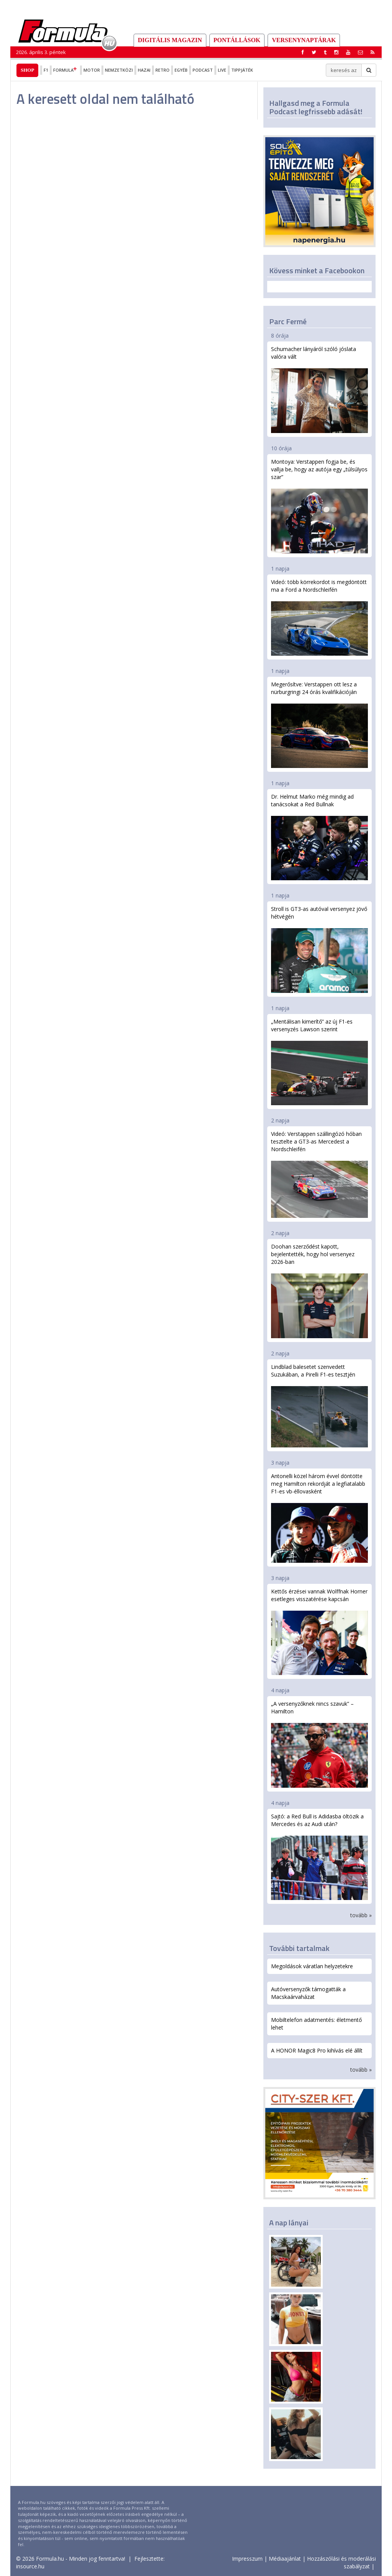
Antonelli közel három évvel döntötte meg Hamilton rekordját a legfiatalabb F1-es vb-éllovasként (319, 1517)
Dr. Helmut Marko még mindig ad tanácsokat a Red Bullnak (319, 836)
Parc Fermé (288, 321)
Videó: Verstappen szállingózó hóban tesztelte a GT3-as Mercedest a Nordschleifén (319, 1174)
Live (222, 70)
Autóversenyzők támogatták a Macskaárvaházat (308, 1992)
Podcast (203, 70)
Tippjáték (242, 70)
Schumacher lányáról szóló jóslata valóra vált (319, 389)
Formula (65, 69)
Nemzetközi (119, 70)
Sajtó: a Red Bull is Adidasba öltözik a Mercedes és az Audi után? (319, 1856)
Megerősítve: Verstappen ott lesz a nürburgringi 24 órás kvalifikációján (319, 724)
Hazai (144, 70)
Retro (162, 70)
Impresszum (247, 2558)
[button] (372, 52)
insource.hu (30, 2566)
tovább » (361, 1915)
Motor (91, 70)
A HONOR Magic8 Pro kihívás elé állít (317, 2050)
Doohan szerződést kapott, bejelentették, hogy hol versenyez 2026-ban (319, 1290)
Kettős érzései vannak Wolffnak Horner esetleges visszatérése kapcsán (319, 1631)
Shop (27, 70)
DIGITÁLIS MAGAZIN (170, 40)
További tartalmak (299, 1948)
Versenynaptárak (304, 40)
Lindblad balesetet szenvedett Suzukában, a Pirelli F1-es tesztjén (319, 1405)
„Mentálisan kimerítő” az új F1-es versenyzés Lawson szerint (319, 1061)
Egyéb (181, 70)
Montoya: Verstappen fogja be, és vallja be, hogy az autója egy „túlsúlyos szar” (319, 505)
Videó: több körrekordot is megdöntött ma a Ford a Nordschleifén (319, 617)
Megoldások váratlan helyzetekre (312, 1966)
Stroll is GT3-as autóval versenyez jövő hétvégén (319, 949)
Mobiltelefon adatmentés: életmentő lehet (316, 2023)
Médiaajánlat (285, 2558)
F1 (46, 70)
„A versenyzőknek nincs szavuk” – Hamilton (319, 1743)
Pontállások (237, 40)
